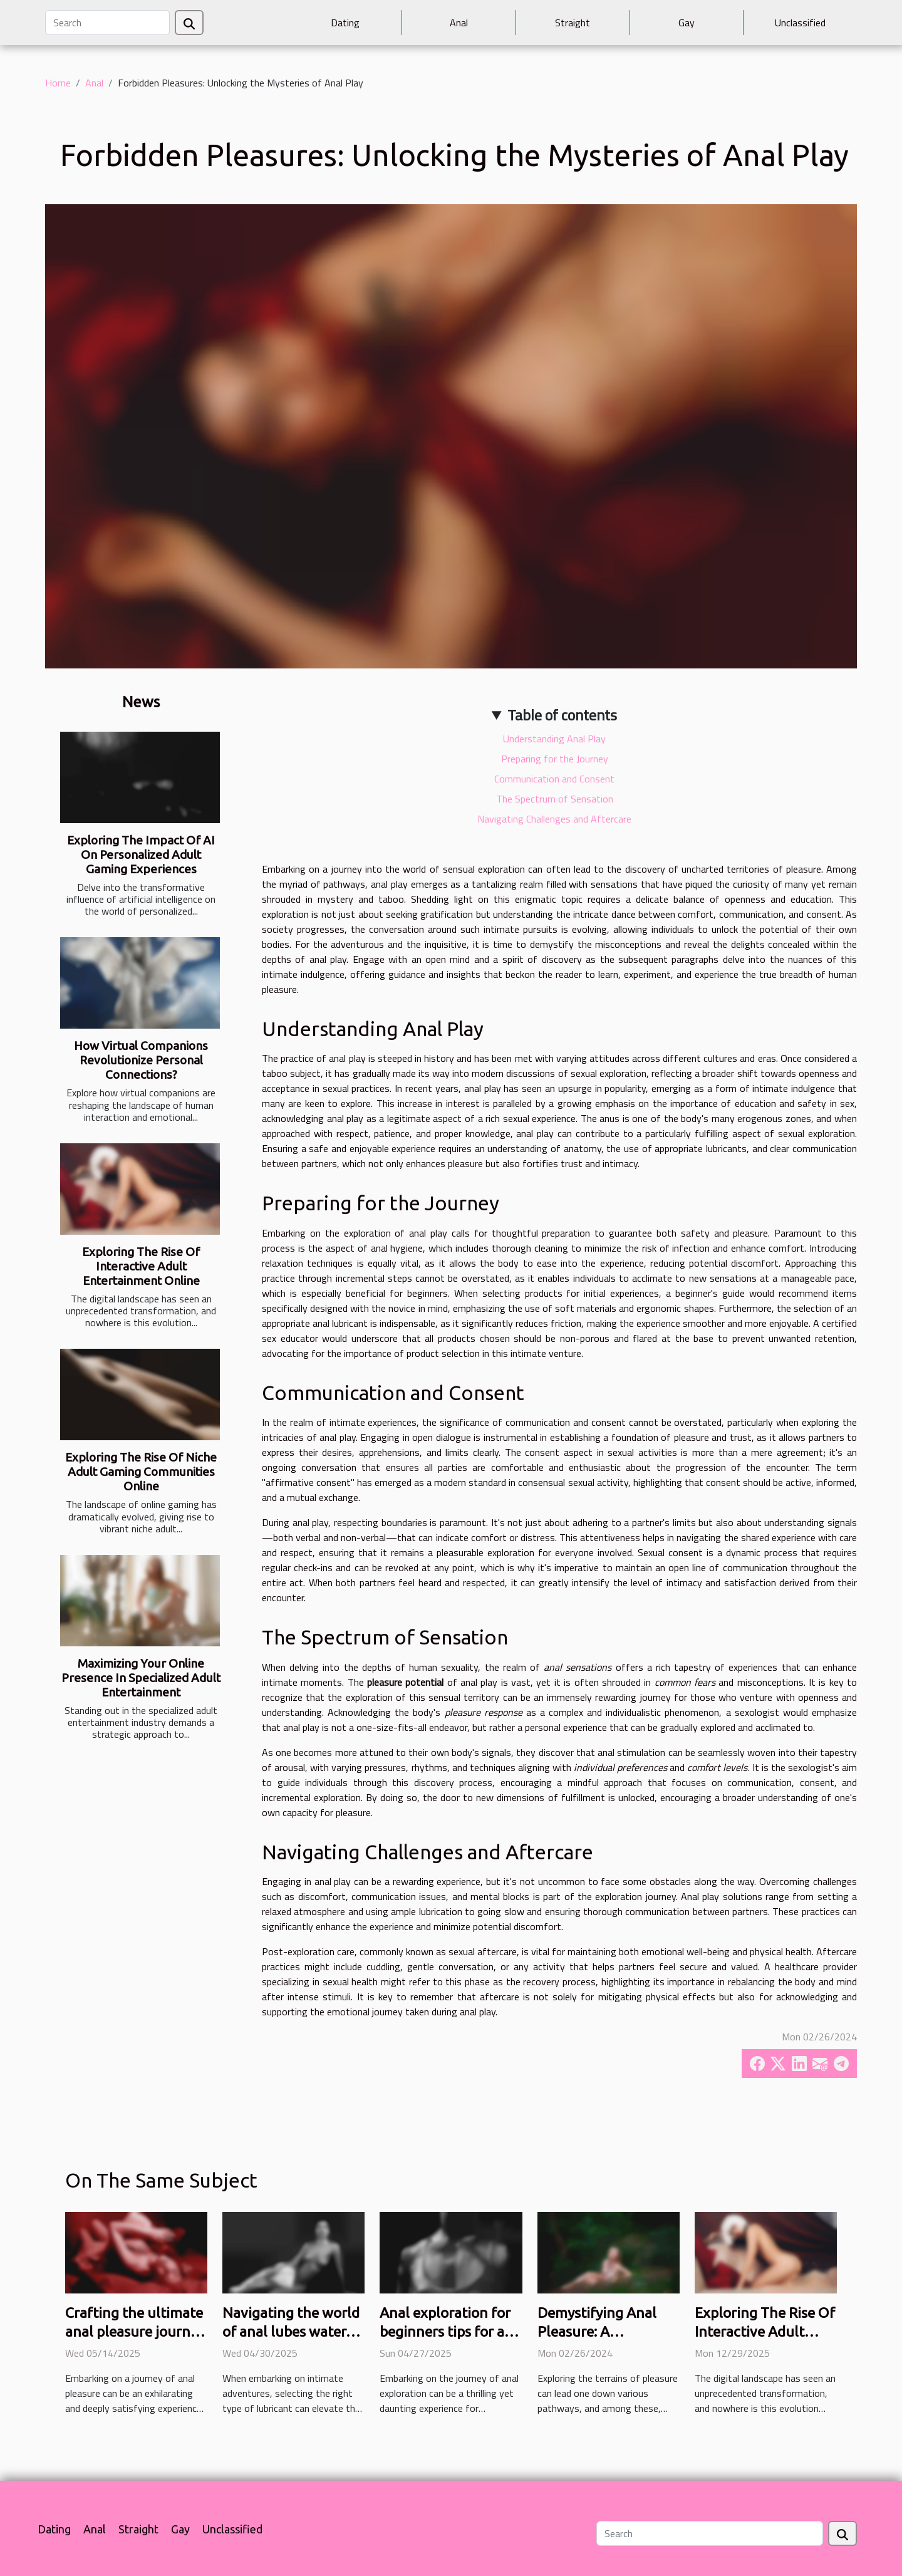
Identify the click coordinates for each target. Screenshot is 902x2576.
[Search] (107, 22)
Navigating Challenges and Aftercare (554, 818)
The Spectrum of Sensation (554, 798)
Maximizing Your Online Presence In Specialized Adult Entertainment (140, 1677)
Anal (459, 22)
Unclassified (800, 22)
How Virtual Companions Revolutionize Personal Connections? (141, 1060)
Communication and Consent (554, 778)
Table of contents (562, 715)
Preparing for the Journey (554, 758)
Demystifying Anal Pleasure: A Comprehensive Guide (608, 2331)
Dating (345, 22)
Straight (572, 22)
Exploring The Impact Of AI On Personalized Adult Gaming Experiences (141, 854)
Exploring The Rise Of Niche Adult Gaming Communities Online (141, 1471)
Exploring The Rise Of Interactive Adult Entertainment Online (141, 1266)
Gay (686, 22)
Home (58, 82)
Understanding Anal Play (554, 738)
